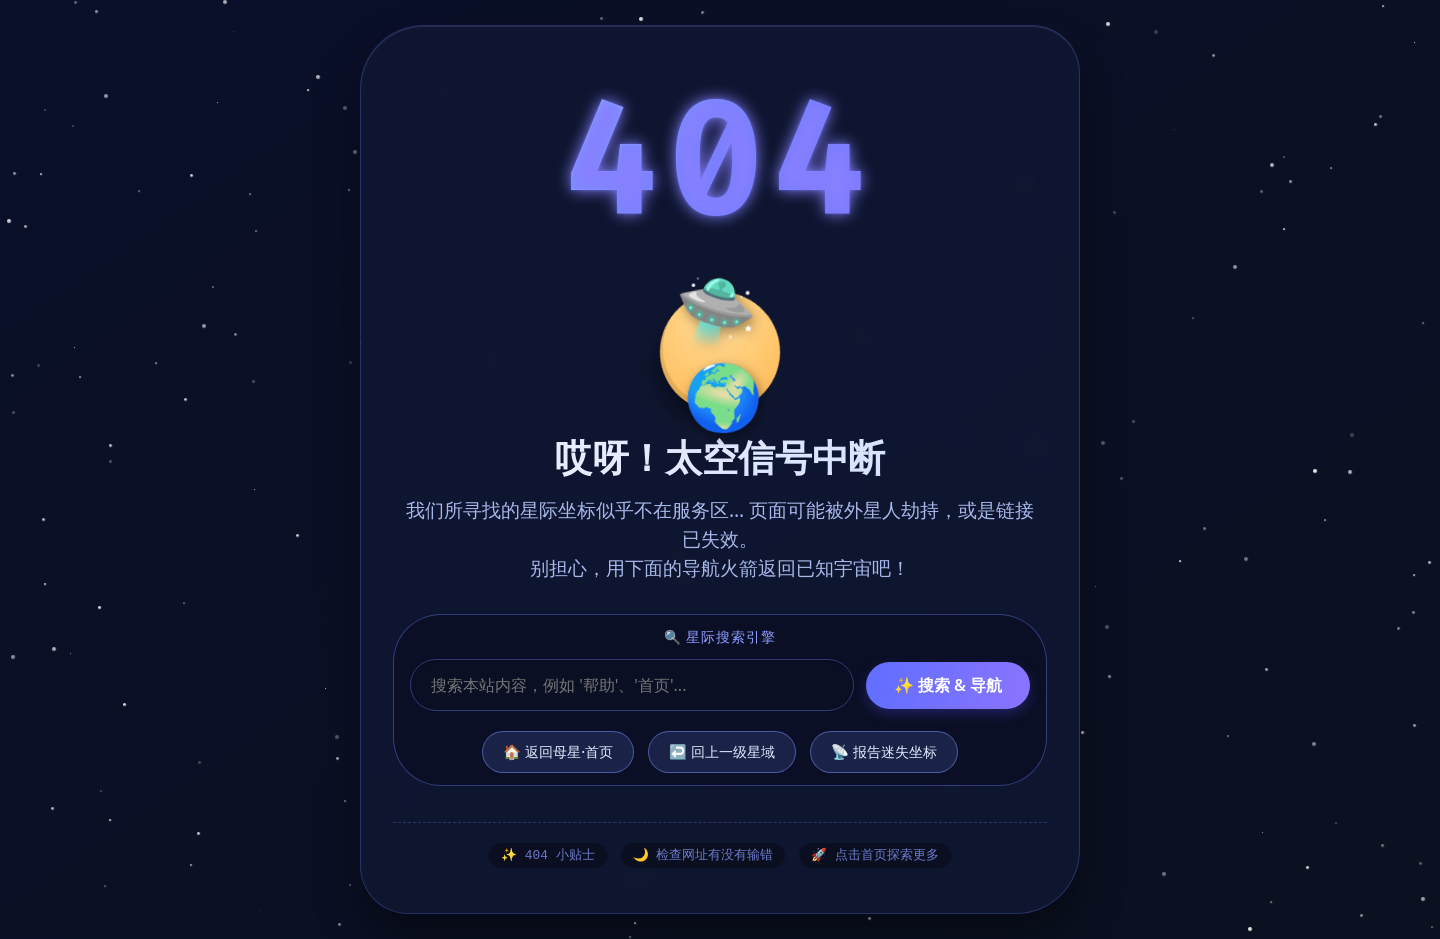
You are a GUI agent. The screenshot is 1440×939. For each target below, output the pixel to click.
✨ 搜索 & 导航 (948, 684)
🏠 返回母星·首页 (558, 750)
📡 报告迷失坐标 (884, 750)
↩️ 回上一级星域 (722, 750)
